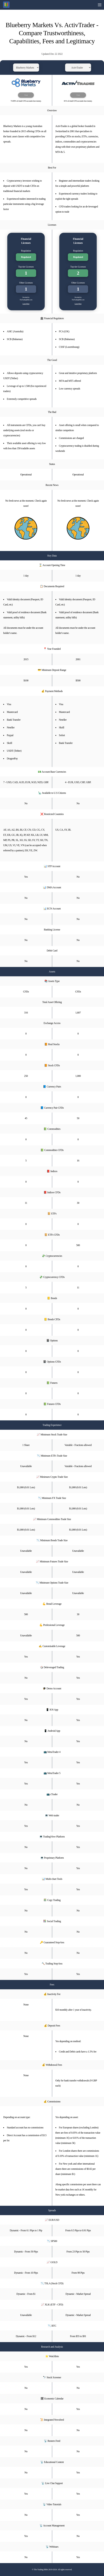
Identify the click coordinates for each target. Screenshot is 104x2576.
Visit (26, 95)
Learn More (26, 304)
